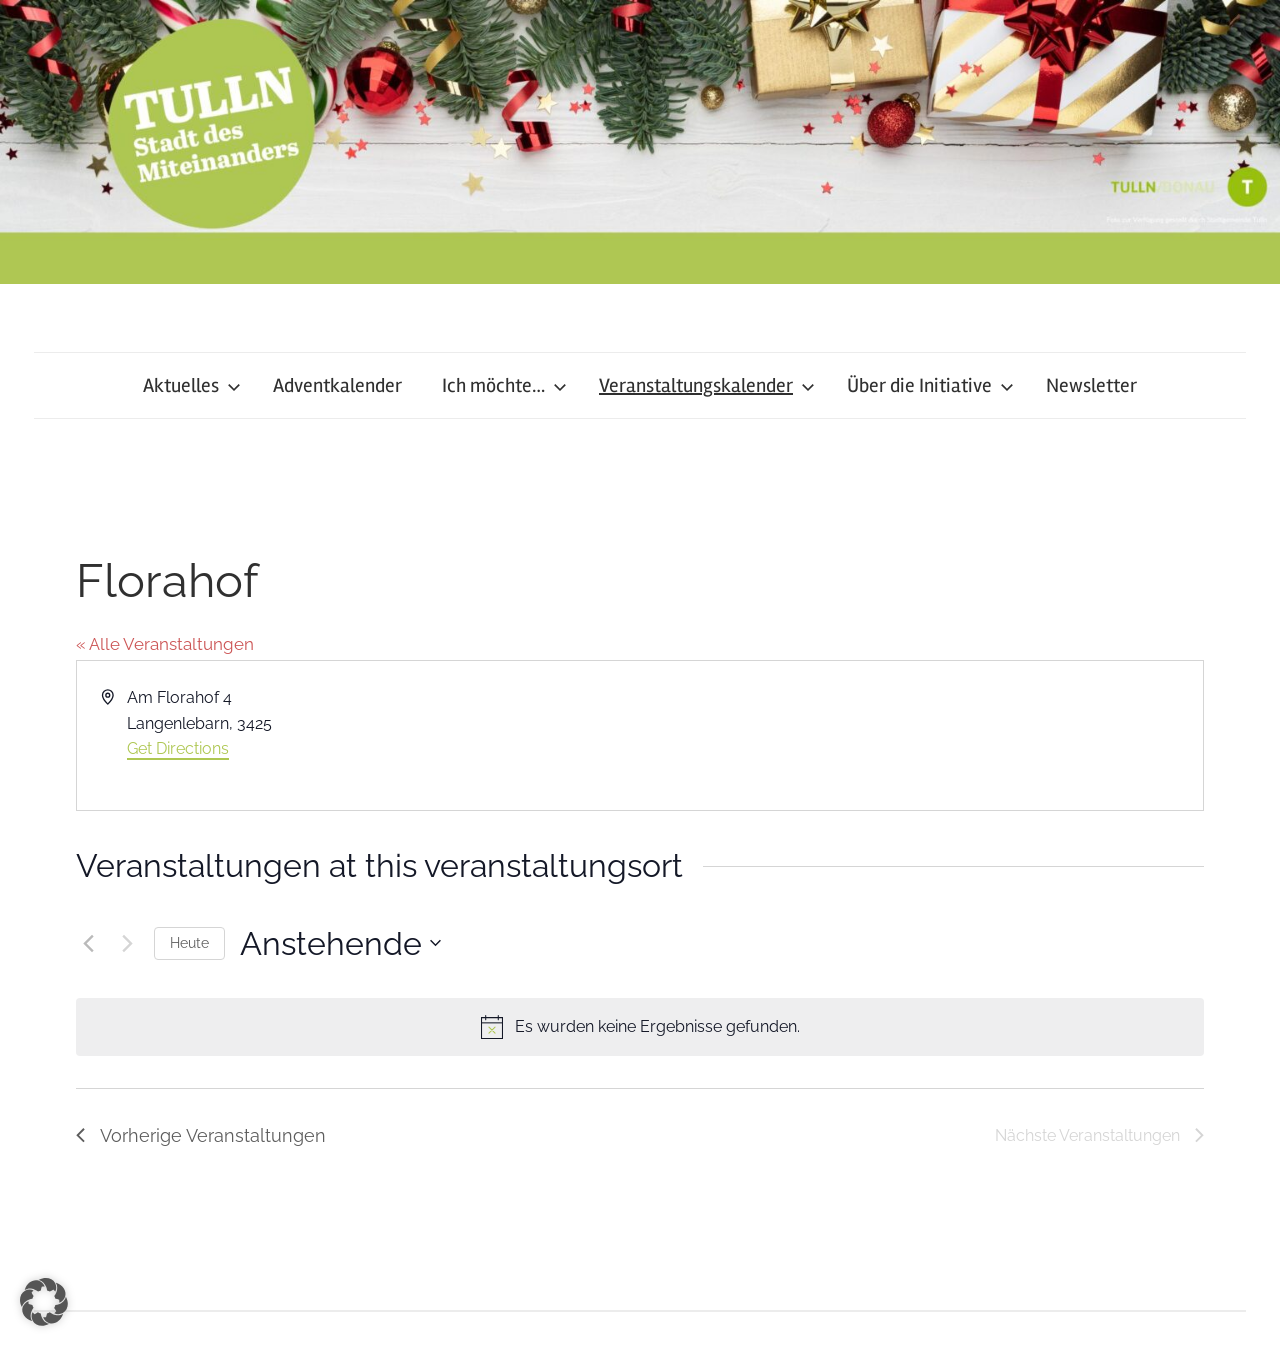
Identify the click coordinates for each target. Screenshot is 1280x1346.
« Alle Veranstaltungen (165, 644)
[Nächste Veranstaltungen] (127, 943)
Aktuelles (192, 385)
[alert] (640, 1027)
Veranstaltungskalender (707, 385)
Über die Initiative (930, 385)
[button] (44, 1302)
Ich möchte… (504, 385)
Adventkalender (337, 385)
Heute (189, 943)
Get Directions (178, 748)
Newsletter (1091, 385)
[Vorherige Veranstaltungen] (88, 943)
